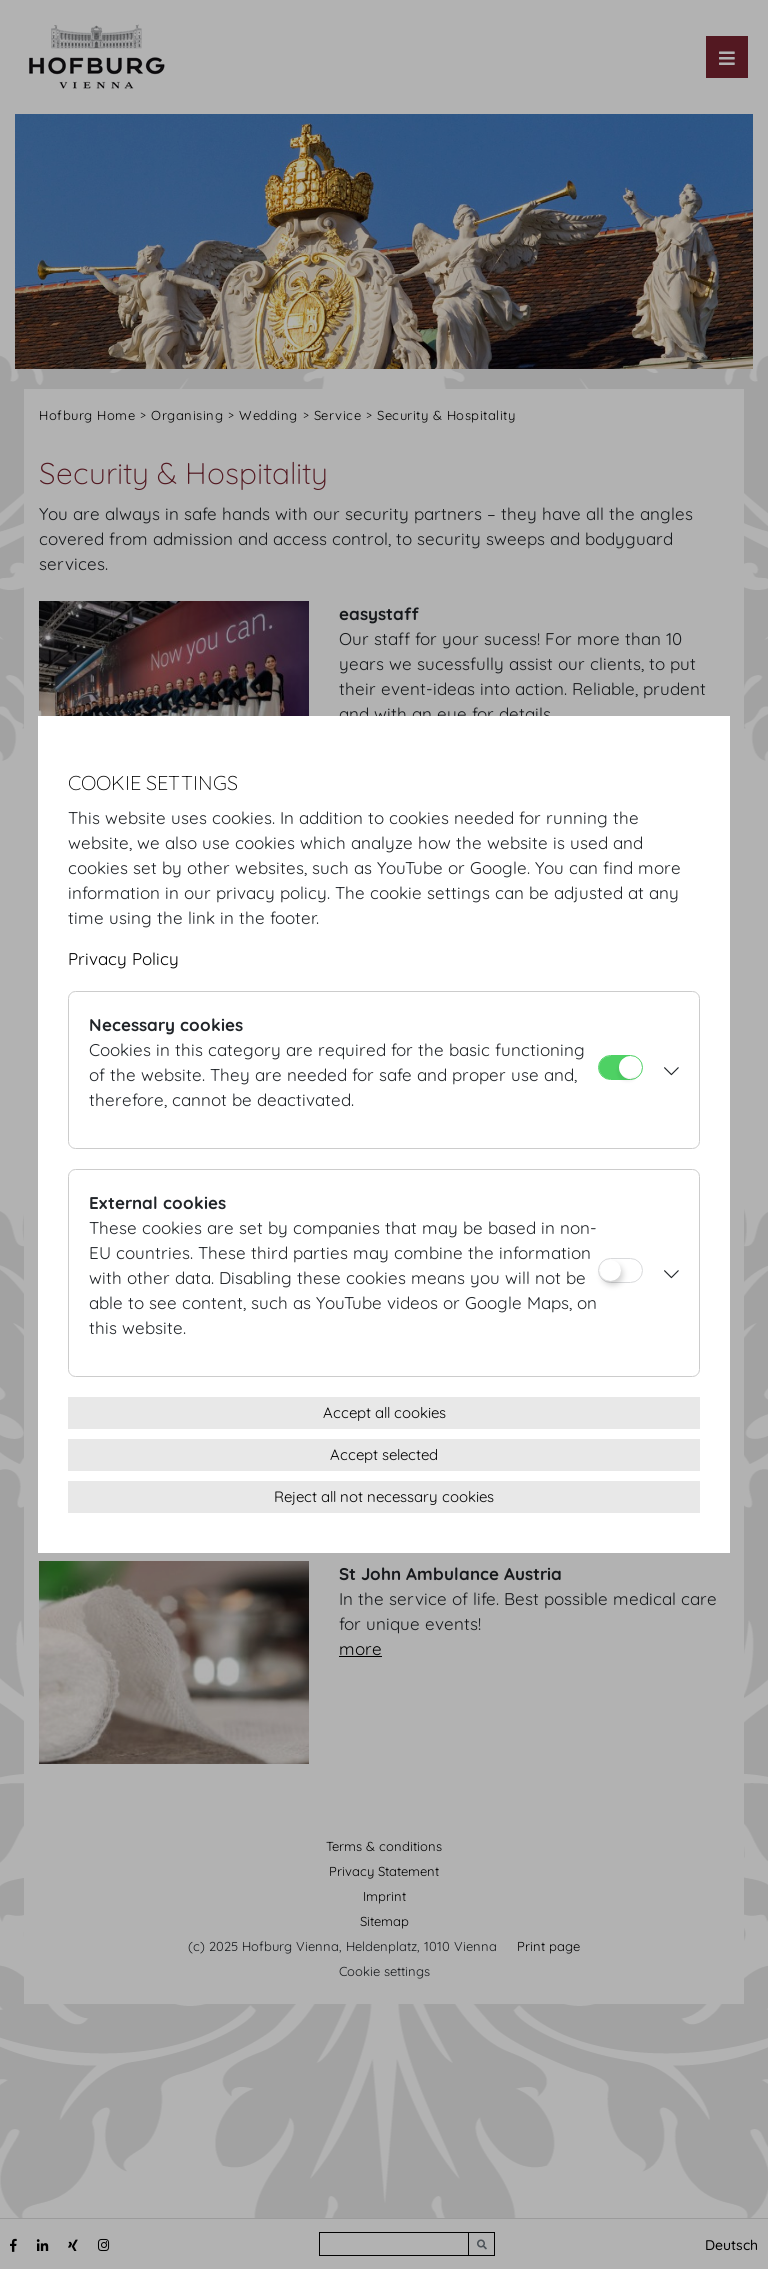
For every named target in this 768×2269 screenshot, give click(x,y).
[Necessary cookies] (620, 1067)
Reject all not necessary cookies (384, 1496)
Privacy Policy (123, 958)
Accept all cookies (384, 1412)
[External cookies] (620, 1270)
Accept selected (384, 1454)
